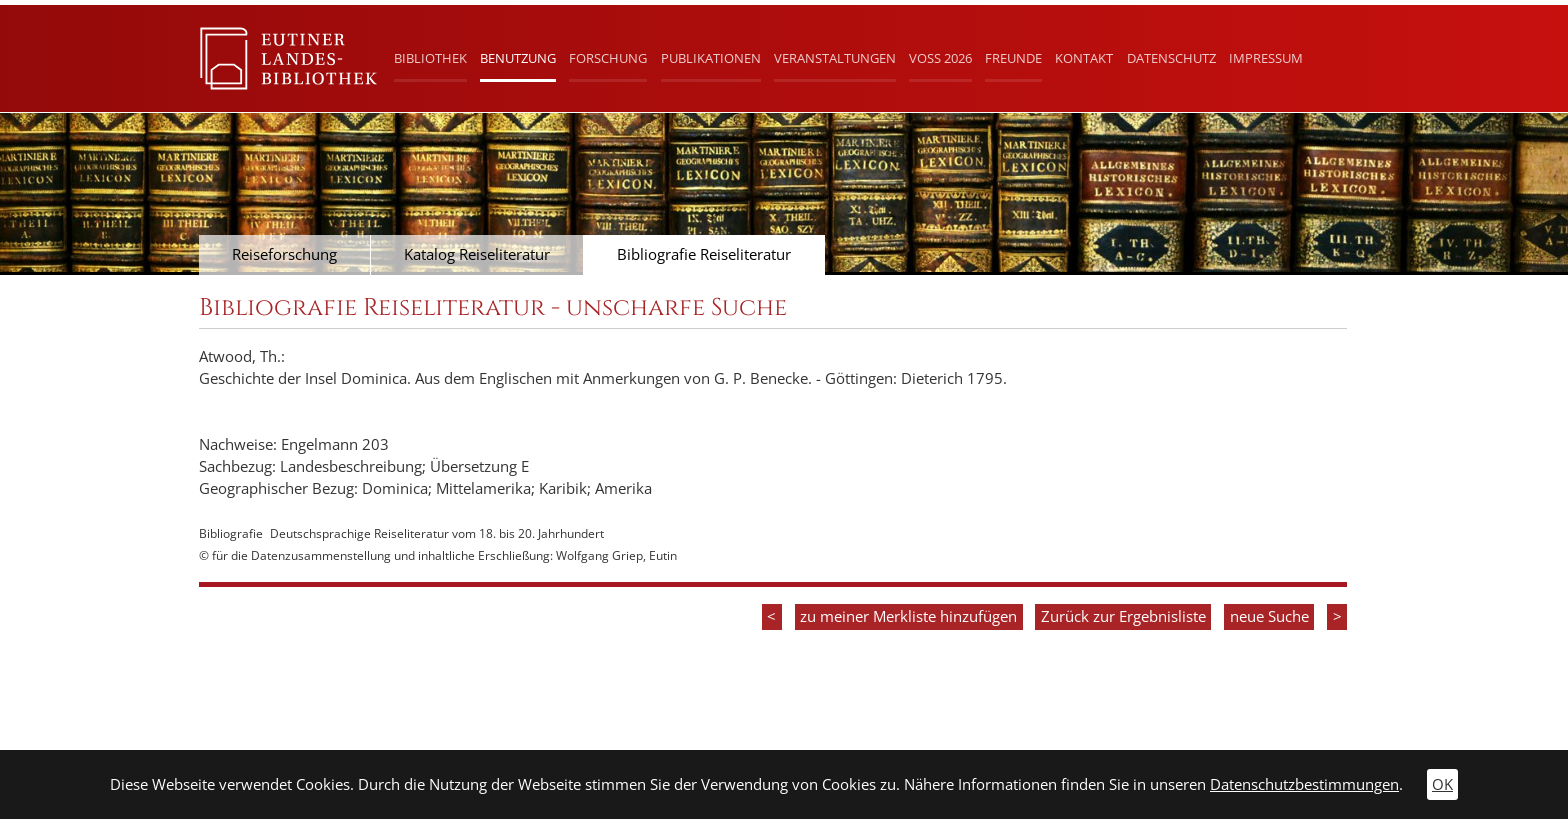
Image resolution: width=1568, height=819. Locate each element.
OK (1442, 784)
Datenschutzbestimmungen (1304, 784)
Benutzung (518, 58)
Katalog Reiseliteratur (477, 254)
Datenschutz (1171, 58)
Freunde (1013, 58)
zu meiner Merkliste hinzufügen (908, 616)
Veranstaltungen (835, 58)
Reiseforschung (284, 254)
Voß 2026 (940, 58)
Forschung (608, 58)
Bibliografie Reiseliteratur (704, 254)
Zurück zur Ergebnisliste (1123, 616)
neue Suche (1269, 616)
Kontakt (1084, 58)
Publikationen (711, 58)
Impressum (1266, 58)
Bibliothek (430, 58)
